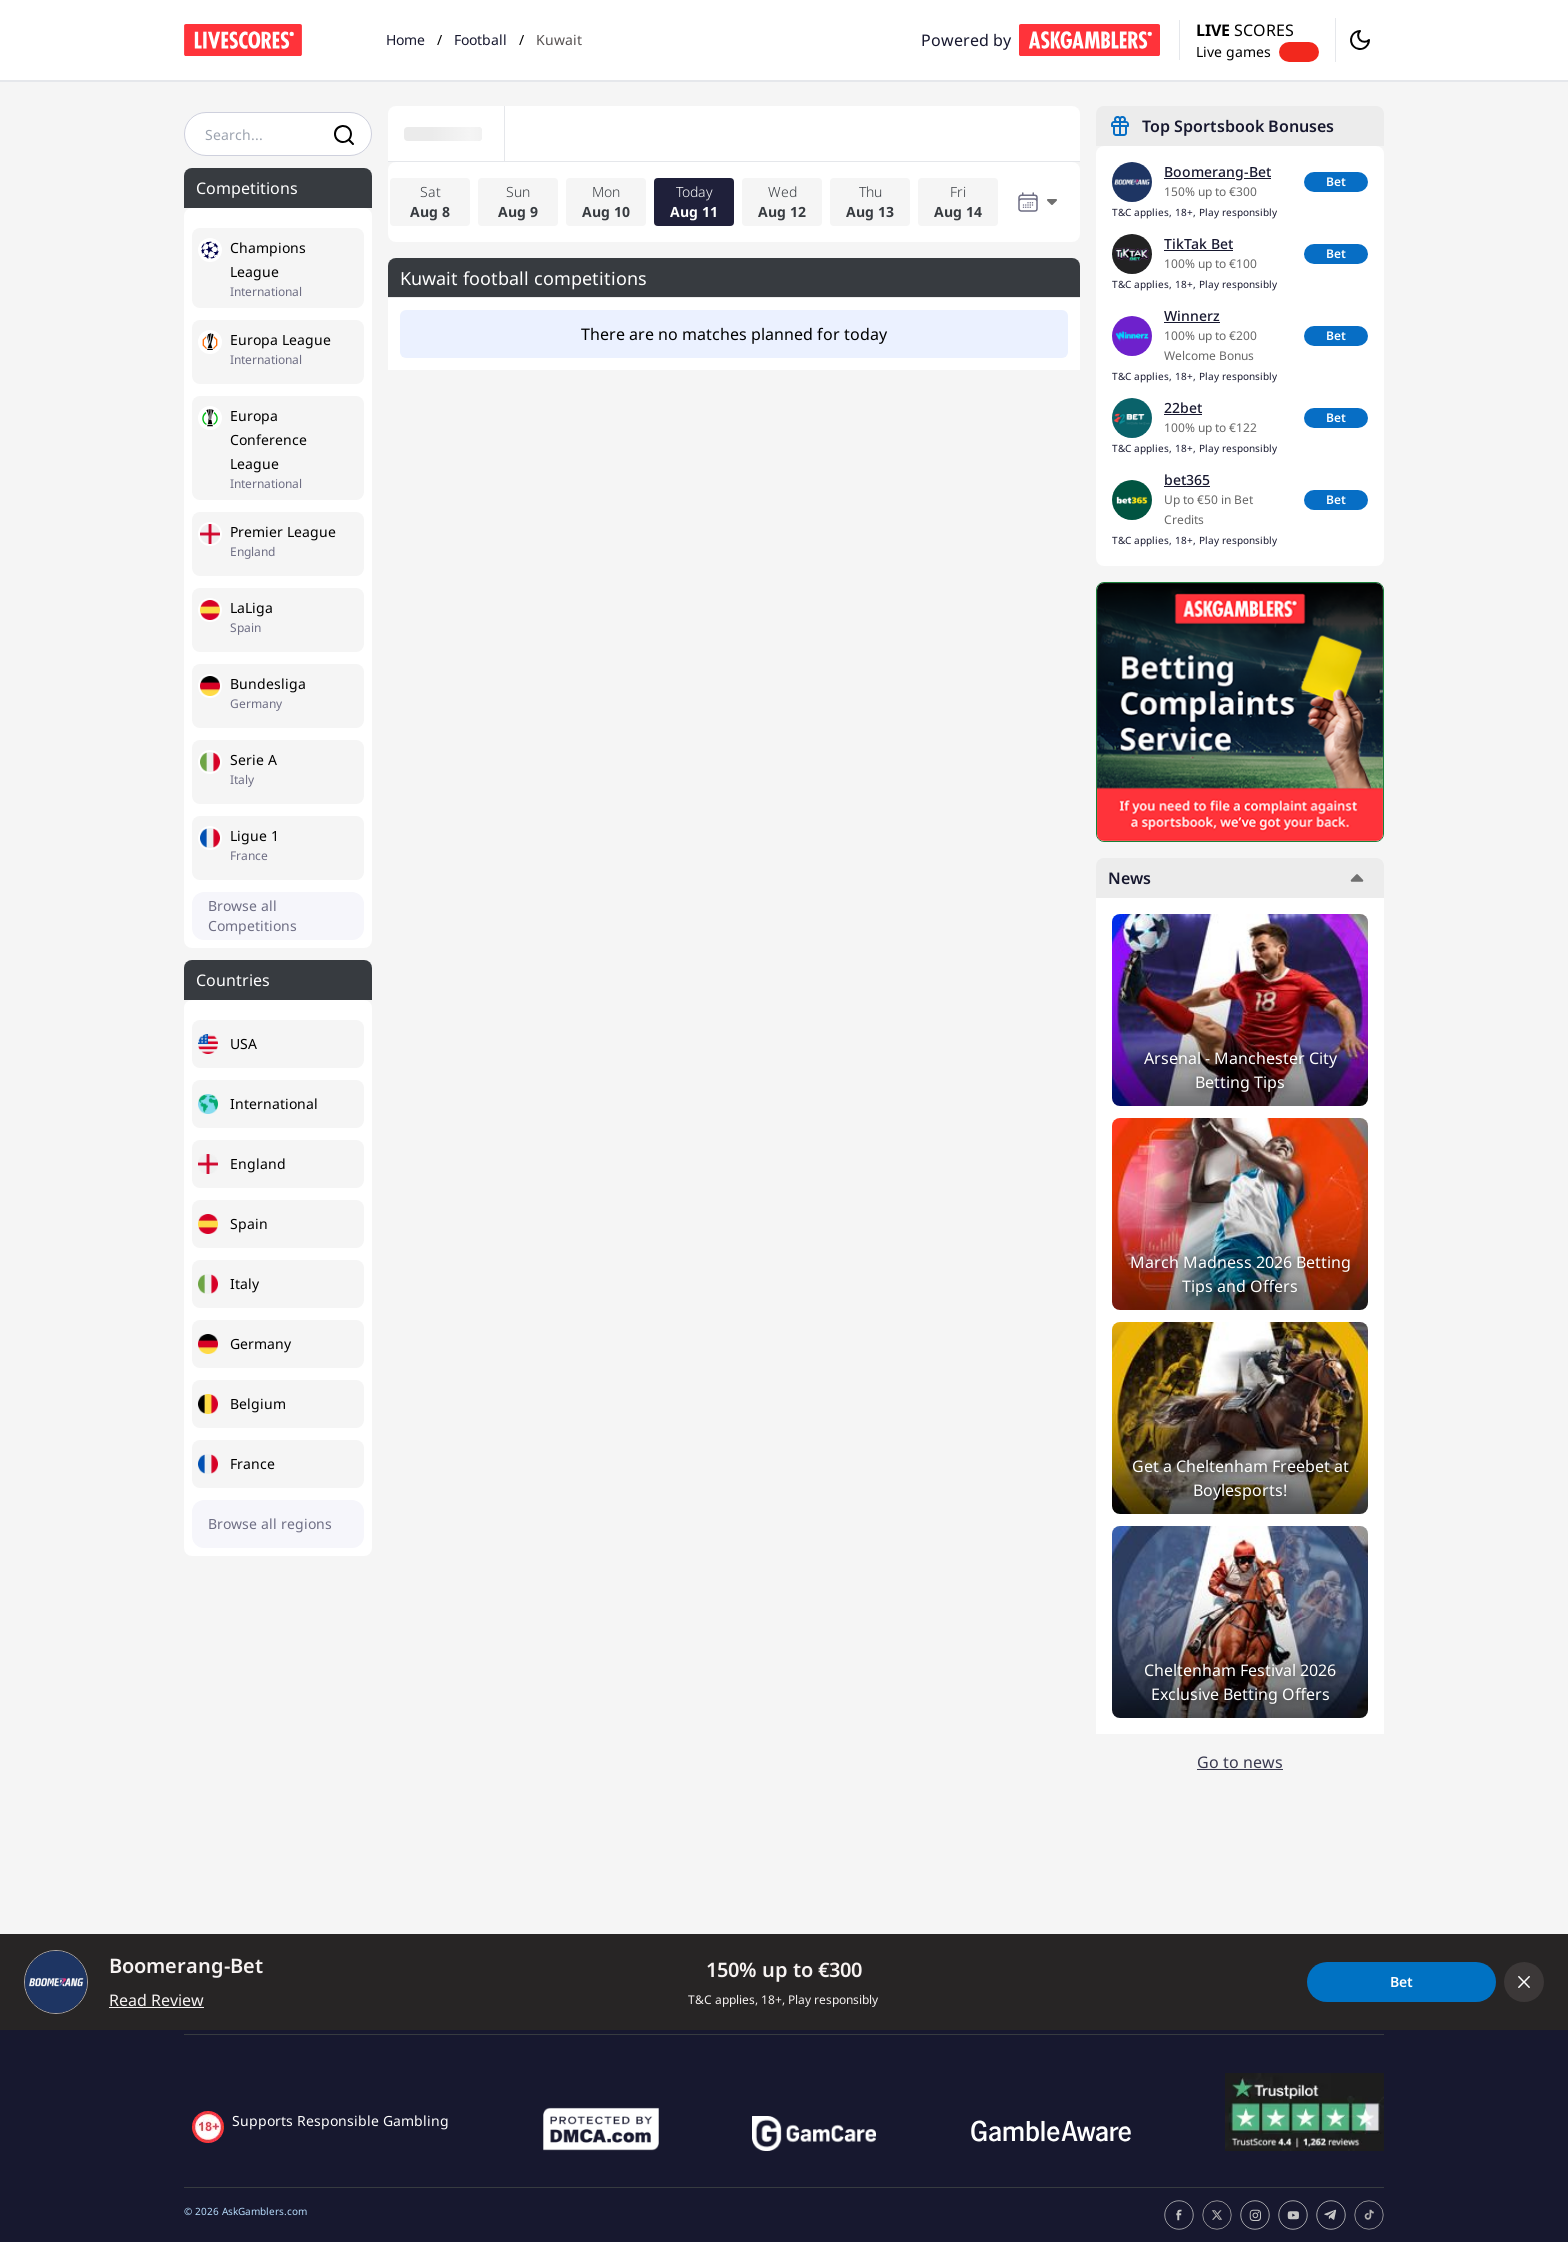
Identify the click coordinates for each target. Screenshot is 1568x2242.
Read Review (156, 2000)
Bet (1336, 181)
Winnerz (1192, 315)
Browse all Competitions (252, 915)
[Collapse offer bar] (1524, 1982)
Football (480, 39)
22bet (1183, 407)
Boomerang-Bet (1217, 171)
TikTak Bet (1198, 243)
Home (405, 39)
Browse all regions (270, 1523)
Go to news (1240, 1762)
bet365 (1187, 479)
